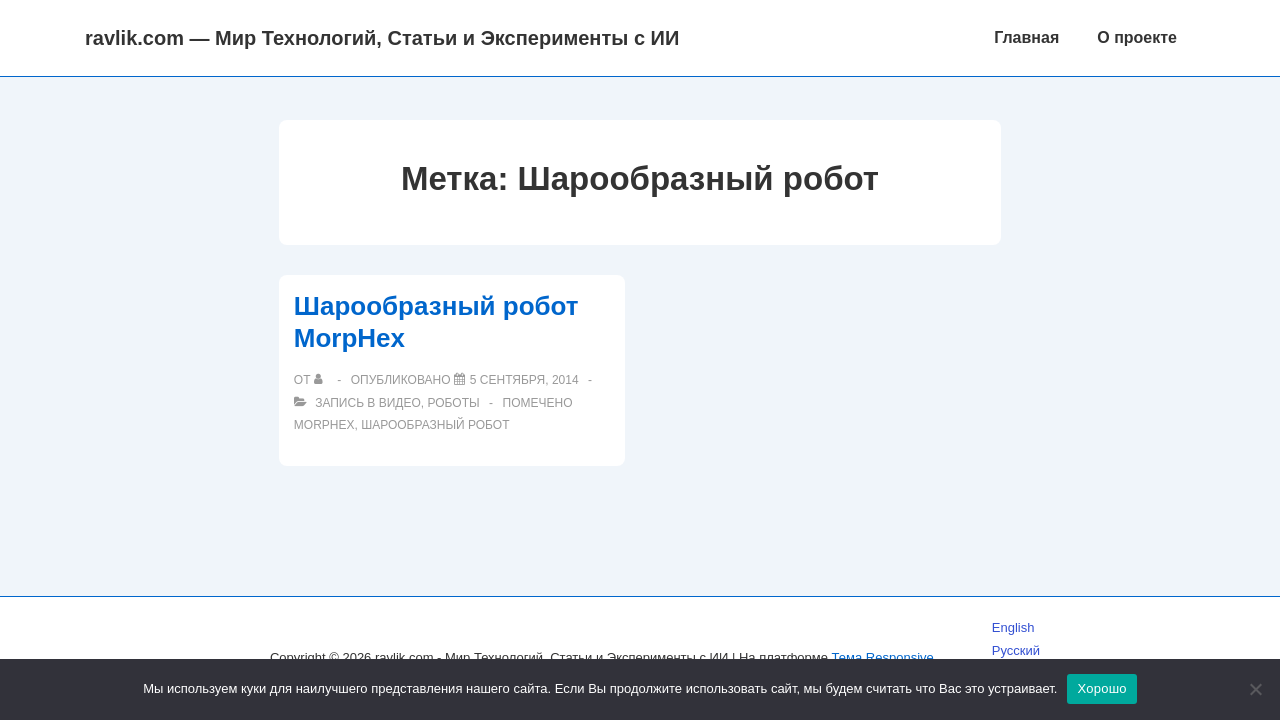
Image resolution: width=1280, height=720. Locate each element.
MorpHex (324, 425)
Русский (1016, 650)
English (1013, 627)
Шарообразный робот (435, 425)
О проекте (1137, 37)
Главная (1026, 37)
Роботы (453, 403)
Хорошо (1101, 688)
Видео (400, 403)
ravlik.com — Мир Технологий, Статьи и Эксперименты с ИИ (382, 38)
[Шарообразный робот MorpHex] (524, 380)
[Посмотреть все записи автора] (322, 380)
